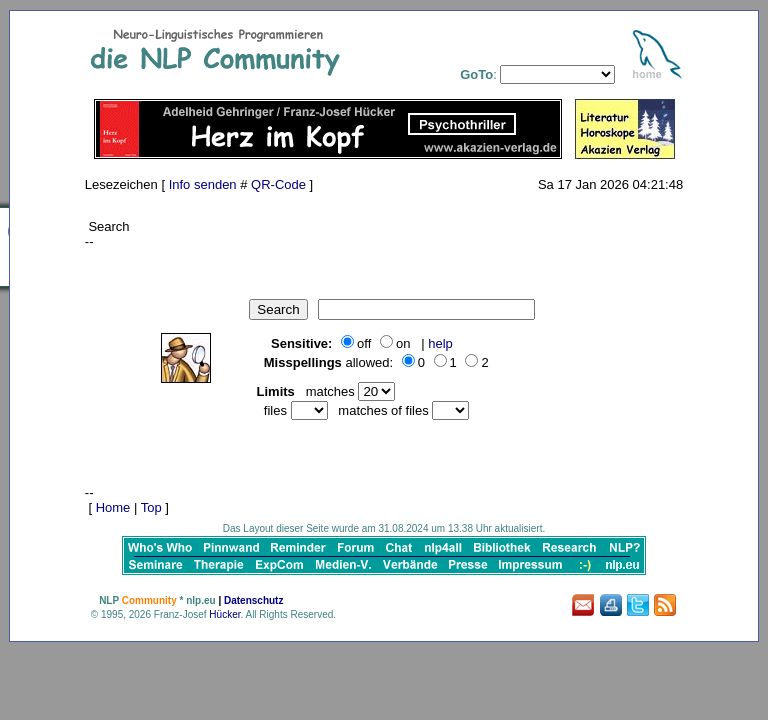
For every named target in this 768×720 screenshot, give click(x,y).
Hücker (224, 614)
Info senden (203, 184)
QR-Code (278, 184)
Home (113, 507)
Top (151, 507)
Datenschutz (253, 600)
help (440, 343)
